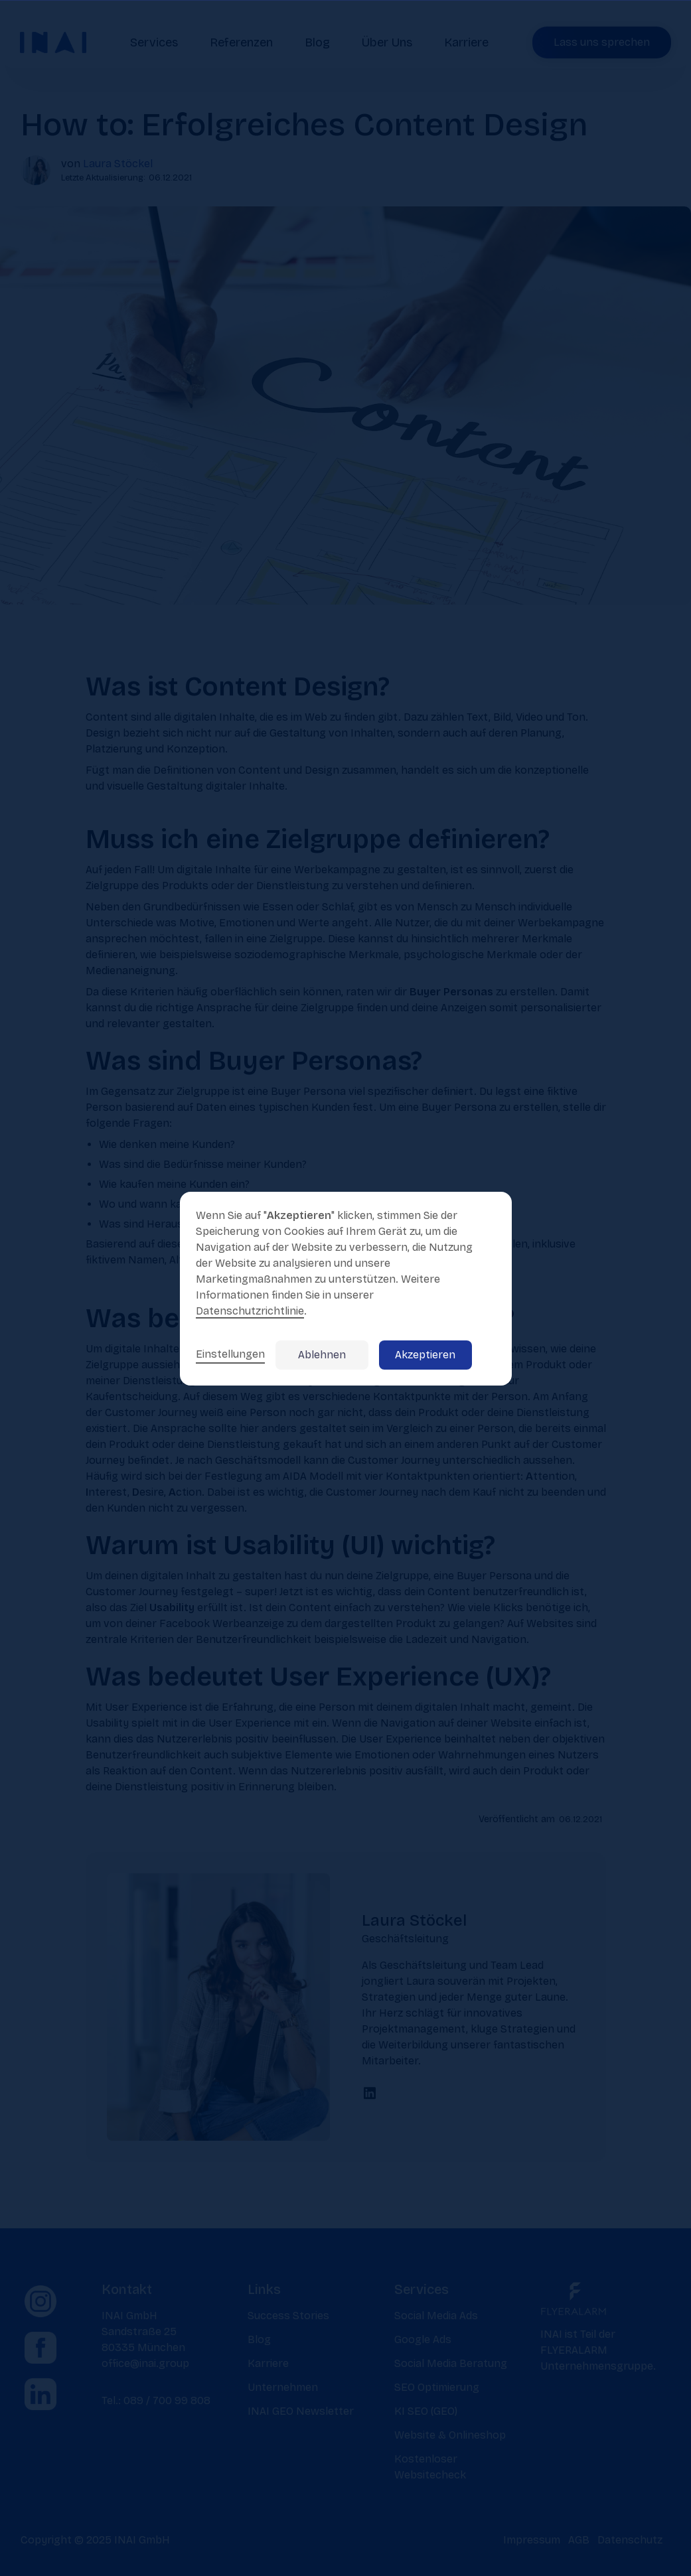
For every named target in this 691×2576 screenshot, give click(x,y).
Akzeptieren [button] (425, 1354)
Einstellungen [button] (230, 1354)
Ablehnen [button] (322, 1354)
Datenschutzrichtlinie (250, 1311)
